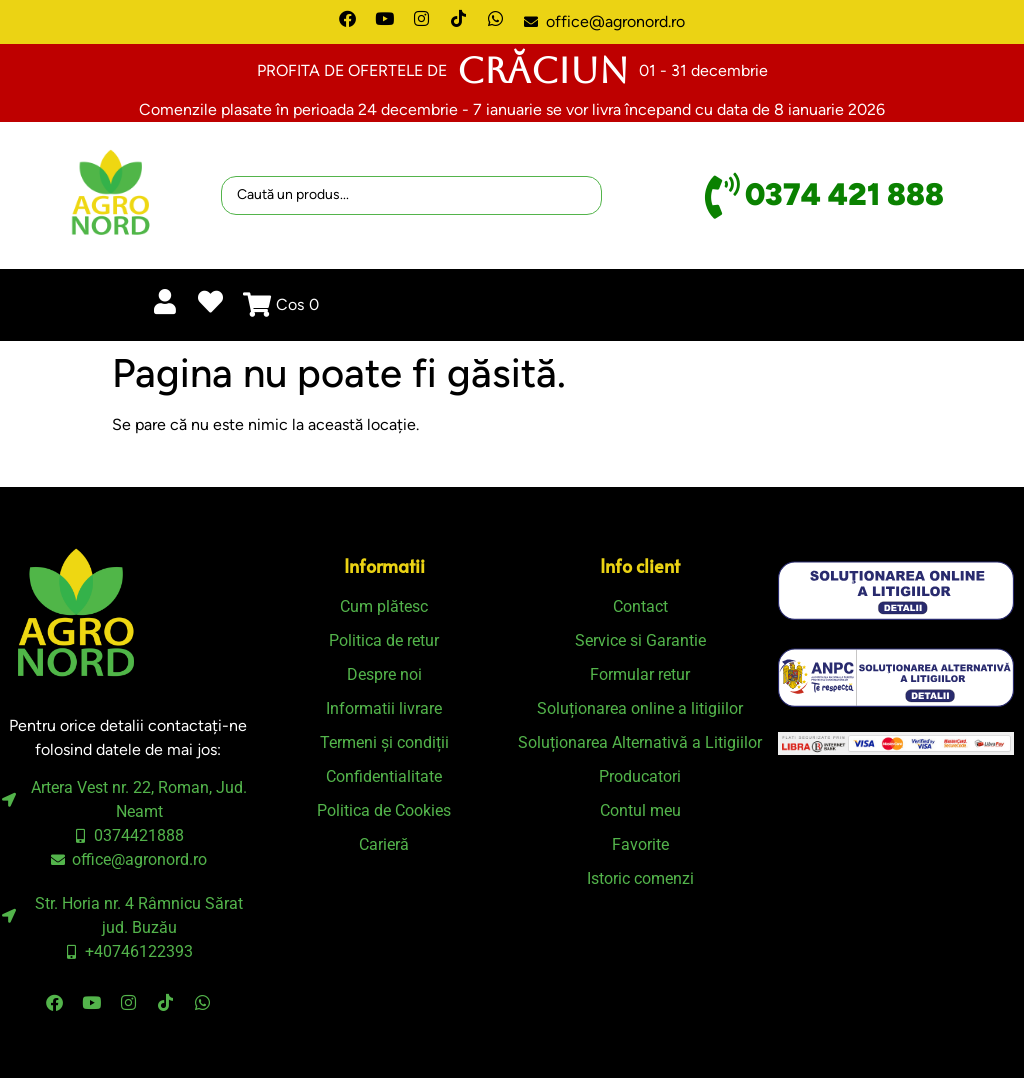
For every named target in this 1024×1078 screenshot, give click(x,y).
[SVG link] (896, 590)
